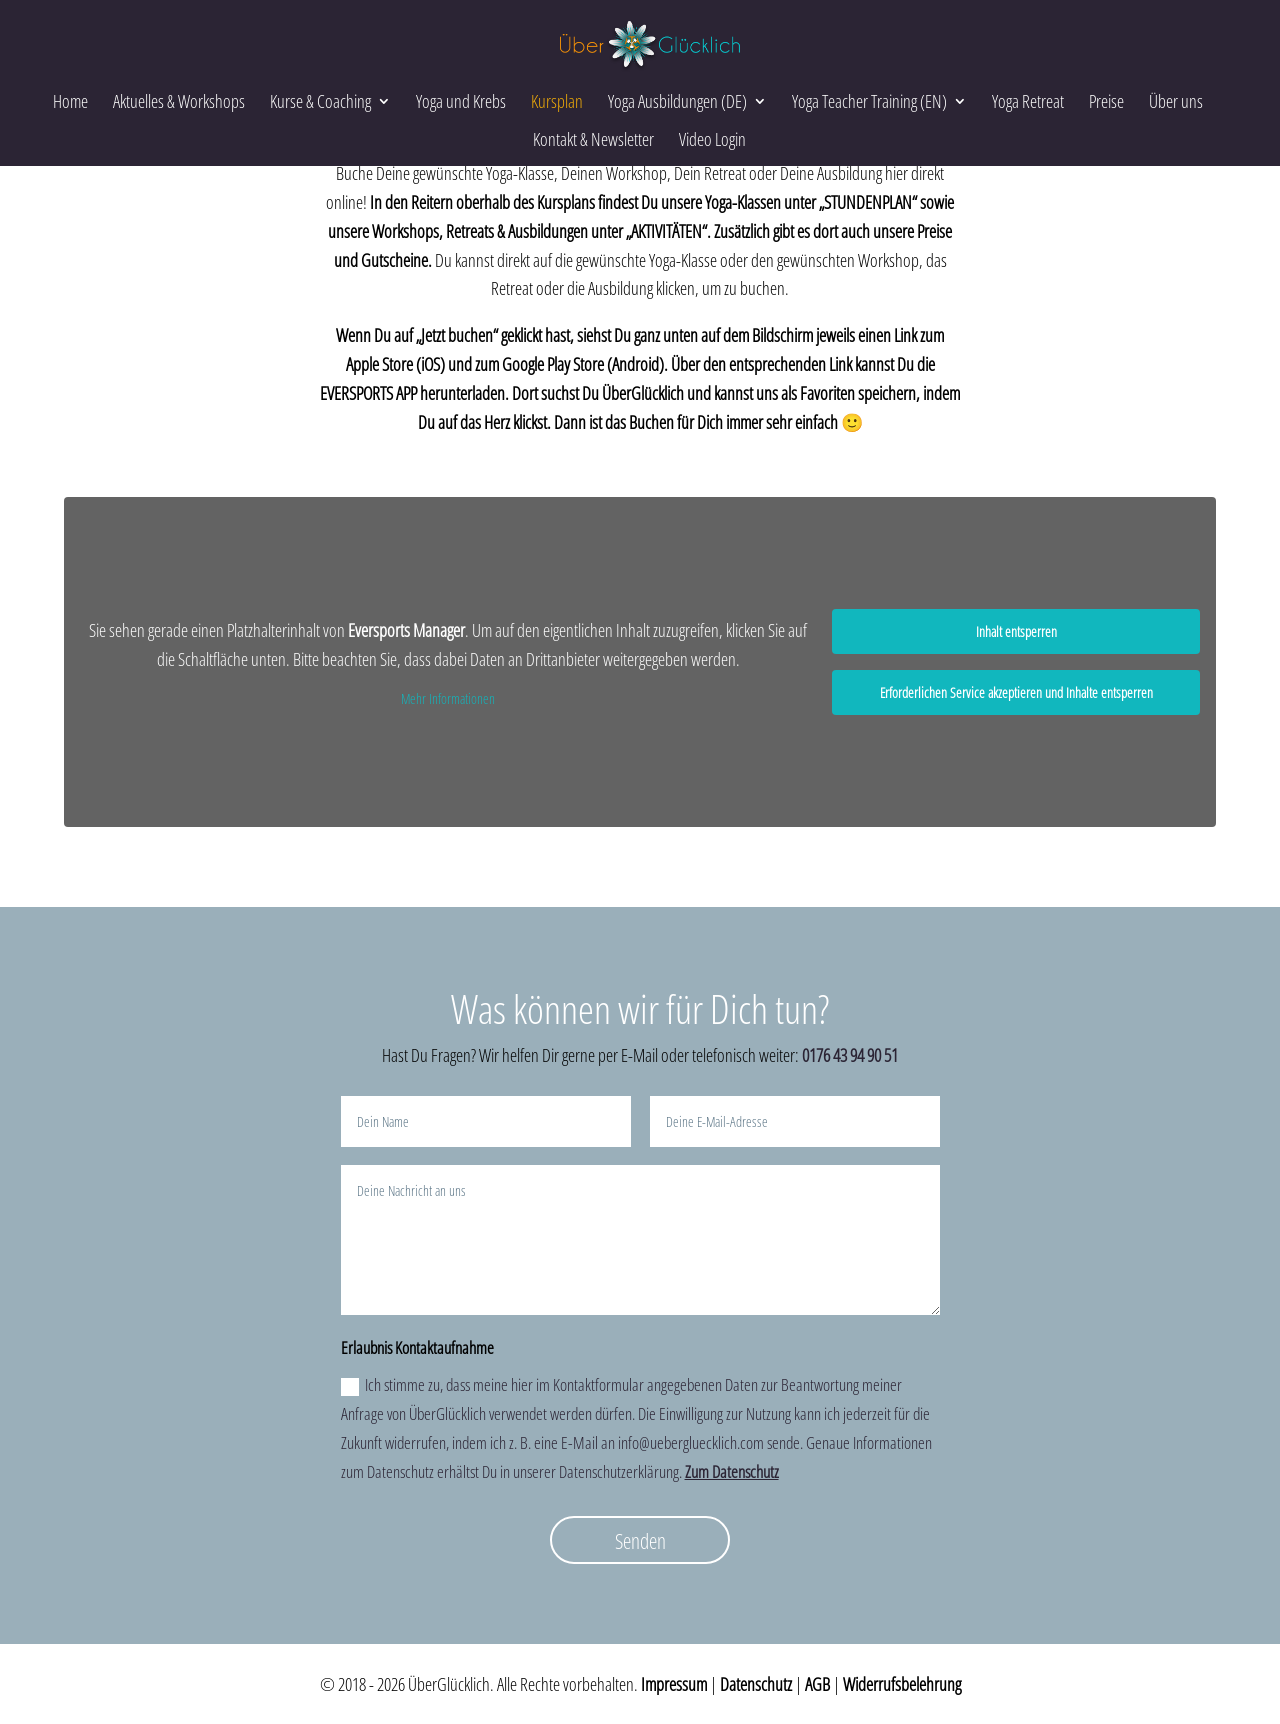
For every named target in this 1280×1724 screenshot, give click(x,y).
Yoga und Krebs (461, 101)
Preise (1106, 101)
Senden (640, 1541)
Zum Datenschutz (732, 1471)
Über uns (1176, 101)
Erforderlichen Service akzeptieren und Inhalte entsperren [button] (1016, 692)
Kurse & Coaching (320, 101)
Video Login (712, 139)
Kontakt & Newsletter (593, 139)
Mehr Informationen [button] (448, 699)
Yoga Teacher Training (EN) (869, 101)
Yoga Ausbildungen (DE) (677, 101)
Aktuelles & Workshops (179, 101)
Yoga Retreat (1028, 101)
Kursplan (557, 101)
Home (70, 101)
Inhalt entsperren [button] (1016, 631)
